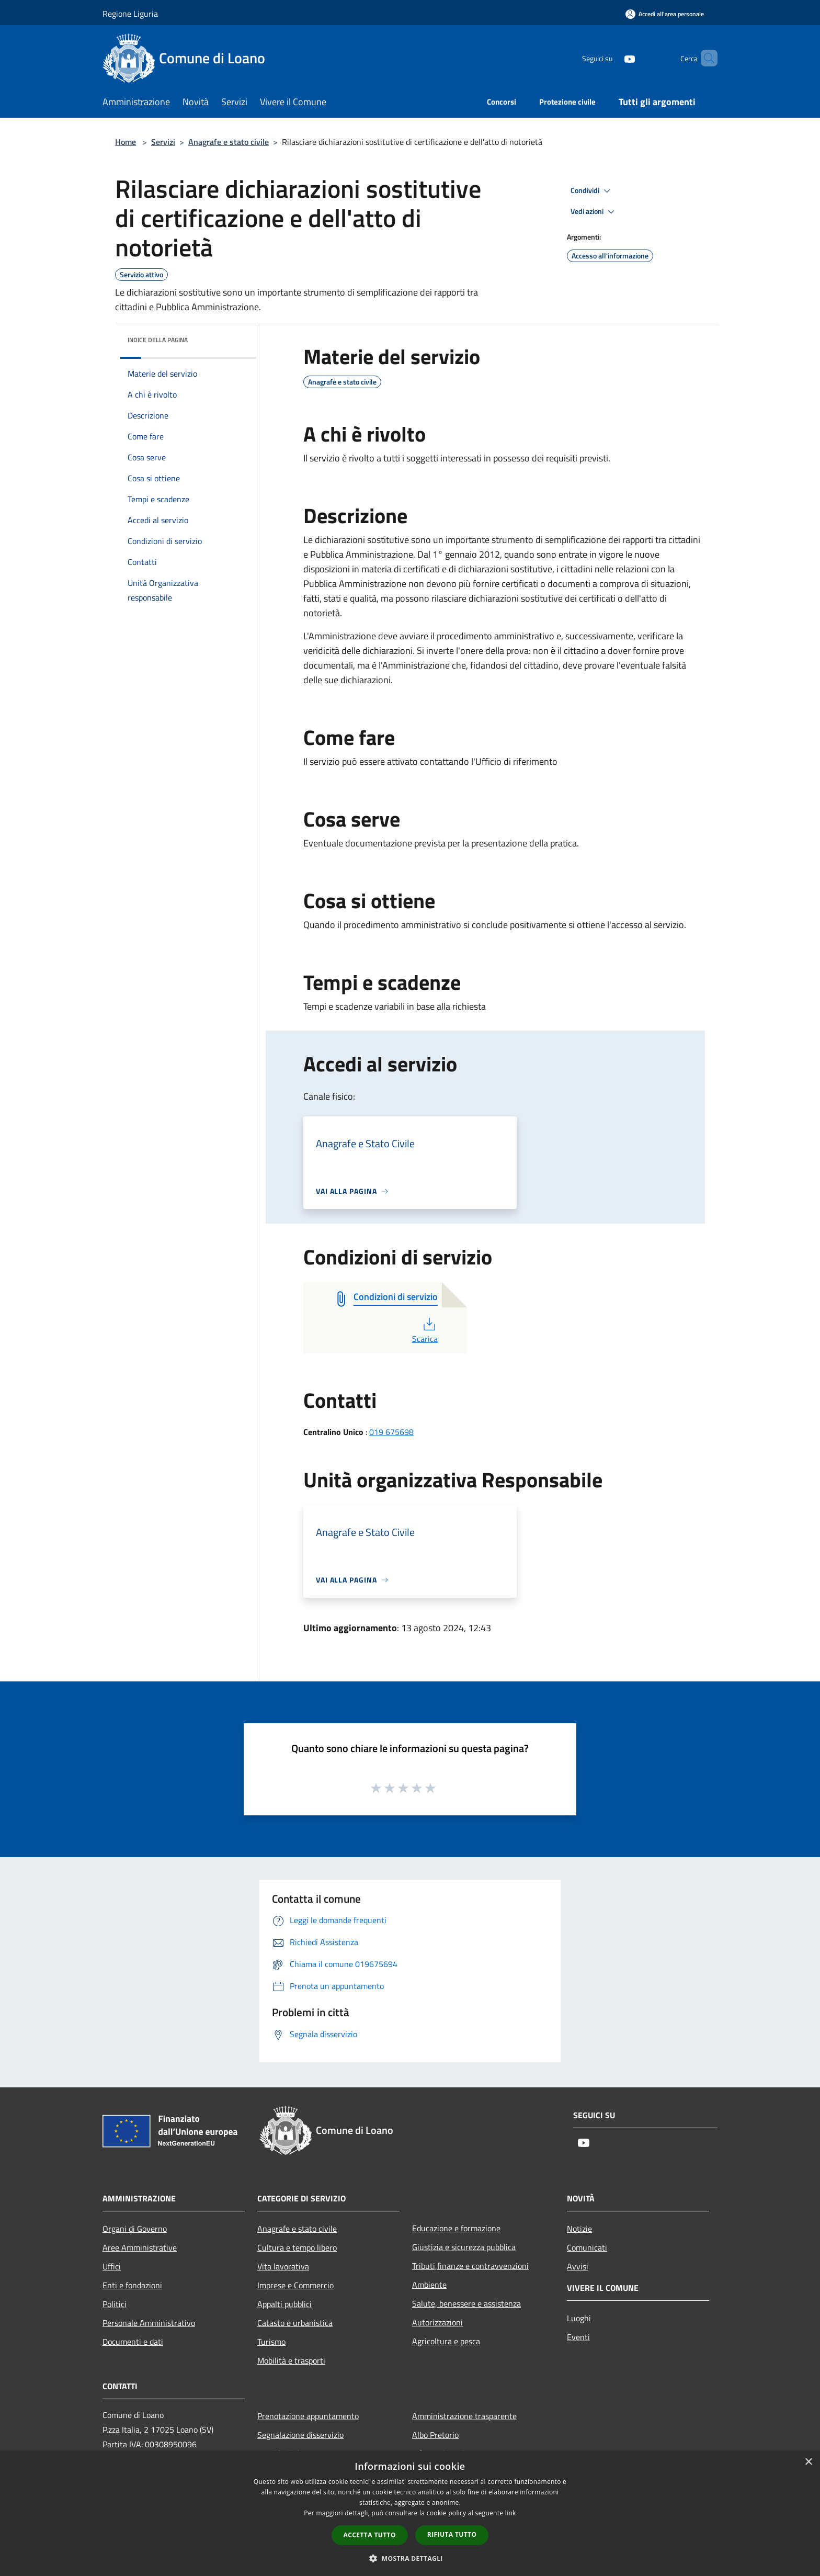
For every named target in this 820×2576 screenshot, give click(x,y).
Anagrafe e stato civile (228, 141)
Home (125, 141)
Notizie (579, 2228)
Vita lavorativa (283, 2266)
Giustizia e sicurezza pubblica (464, 2247)
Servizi (163, 141)
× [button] (808, 2462)
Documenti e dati (132, 2341)
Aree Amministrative (139, 2247)
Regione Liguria (130, 13)
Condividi (592, 191)
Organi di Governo (134, 2228)
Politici (114, 2304)
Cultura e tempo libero (297, 2247)
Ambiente (429, 2284)
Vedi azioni (594, 212)
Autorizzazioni (437, 2322)
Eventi (578, 2337)
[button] (410, 2558)
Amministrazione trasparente (464, 2416)
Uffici (111, 2266)
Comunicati (587, 2247)
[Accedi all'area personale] (665, 14)
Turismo (271, 2341)
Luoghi (579, 2318)
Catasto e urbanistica (295, 2323)
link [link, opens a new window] (510, 2513)
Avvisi (577, 2266)
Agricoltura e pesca (446, 2341)
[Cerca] (705, 58)
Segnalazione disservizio (300, 2434)
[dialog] (410, 2513)
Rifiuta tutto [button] (452, 2534)
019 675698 (391, 1432)
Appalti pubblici (284, 2304)
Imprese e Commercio (295, 2285)
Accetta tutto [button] (370, 2534)
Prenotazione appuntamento (308, 2416)
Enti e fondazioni (132, 2285)
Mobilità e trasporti (291, 2360)
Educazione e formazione (456, 2228)
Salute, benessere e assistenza (466, 2303)
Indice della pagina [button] (158, 340)
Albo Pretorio (435, 2434)
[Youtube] (611, 58)
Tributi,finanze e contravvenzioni (470, 2265)
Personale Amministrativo (148, 2323)
